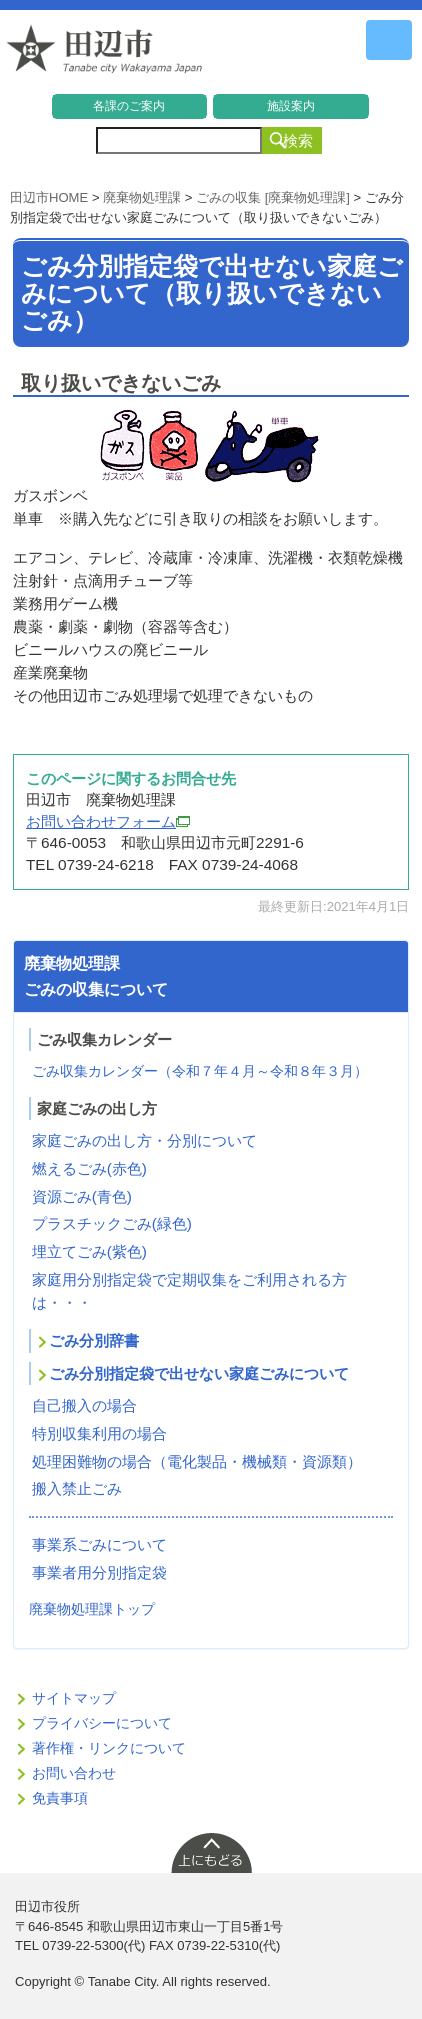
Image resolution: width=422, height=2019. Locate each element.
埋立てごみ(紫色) (89, 1251)
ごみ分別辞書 (94, 1340)
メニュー (389, 40)
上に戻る (211, 1852)
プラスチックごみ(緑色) (112, 1223)
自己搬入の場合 (84, 1405)
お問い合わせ (74, 1773)
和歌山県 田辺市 (105, 54)
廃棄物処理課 (142, 197)
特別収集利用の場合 (99, 1433)
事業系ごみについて (99, 1544)
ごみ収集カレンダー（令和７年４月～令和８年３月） (200, 1071)
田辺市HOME (49, 197)
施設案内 (291, 106)
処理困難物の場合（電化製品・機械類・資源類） (197, 1461)
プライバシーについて (102, 1723)
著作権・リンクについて (109, 1748)
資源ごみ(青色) (82, 1196)
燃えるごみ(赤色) (89, 1168)
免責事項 (60, 1798)
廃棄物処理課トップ (92, 1609)
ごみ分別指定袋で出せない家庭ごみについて (199, 1373)
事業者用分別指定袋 (99, 1572)
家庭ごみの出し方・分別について (144, 1140)
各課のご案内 (129, 106)
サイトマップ (74, 1698)
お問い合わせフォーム (108, 821)
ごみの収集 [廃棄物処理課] (273, 197)
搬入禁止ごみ (77, 1488)
